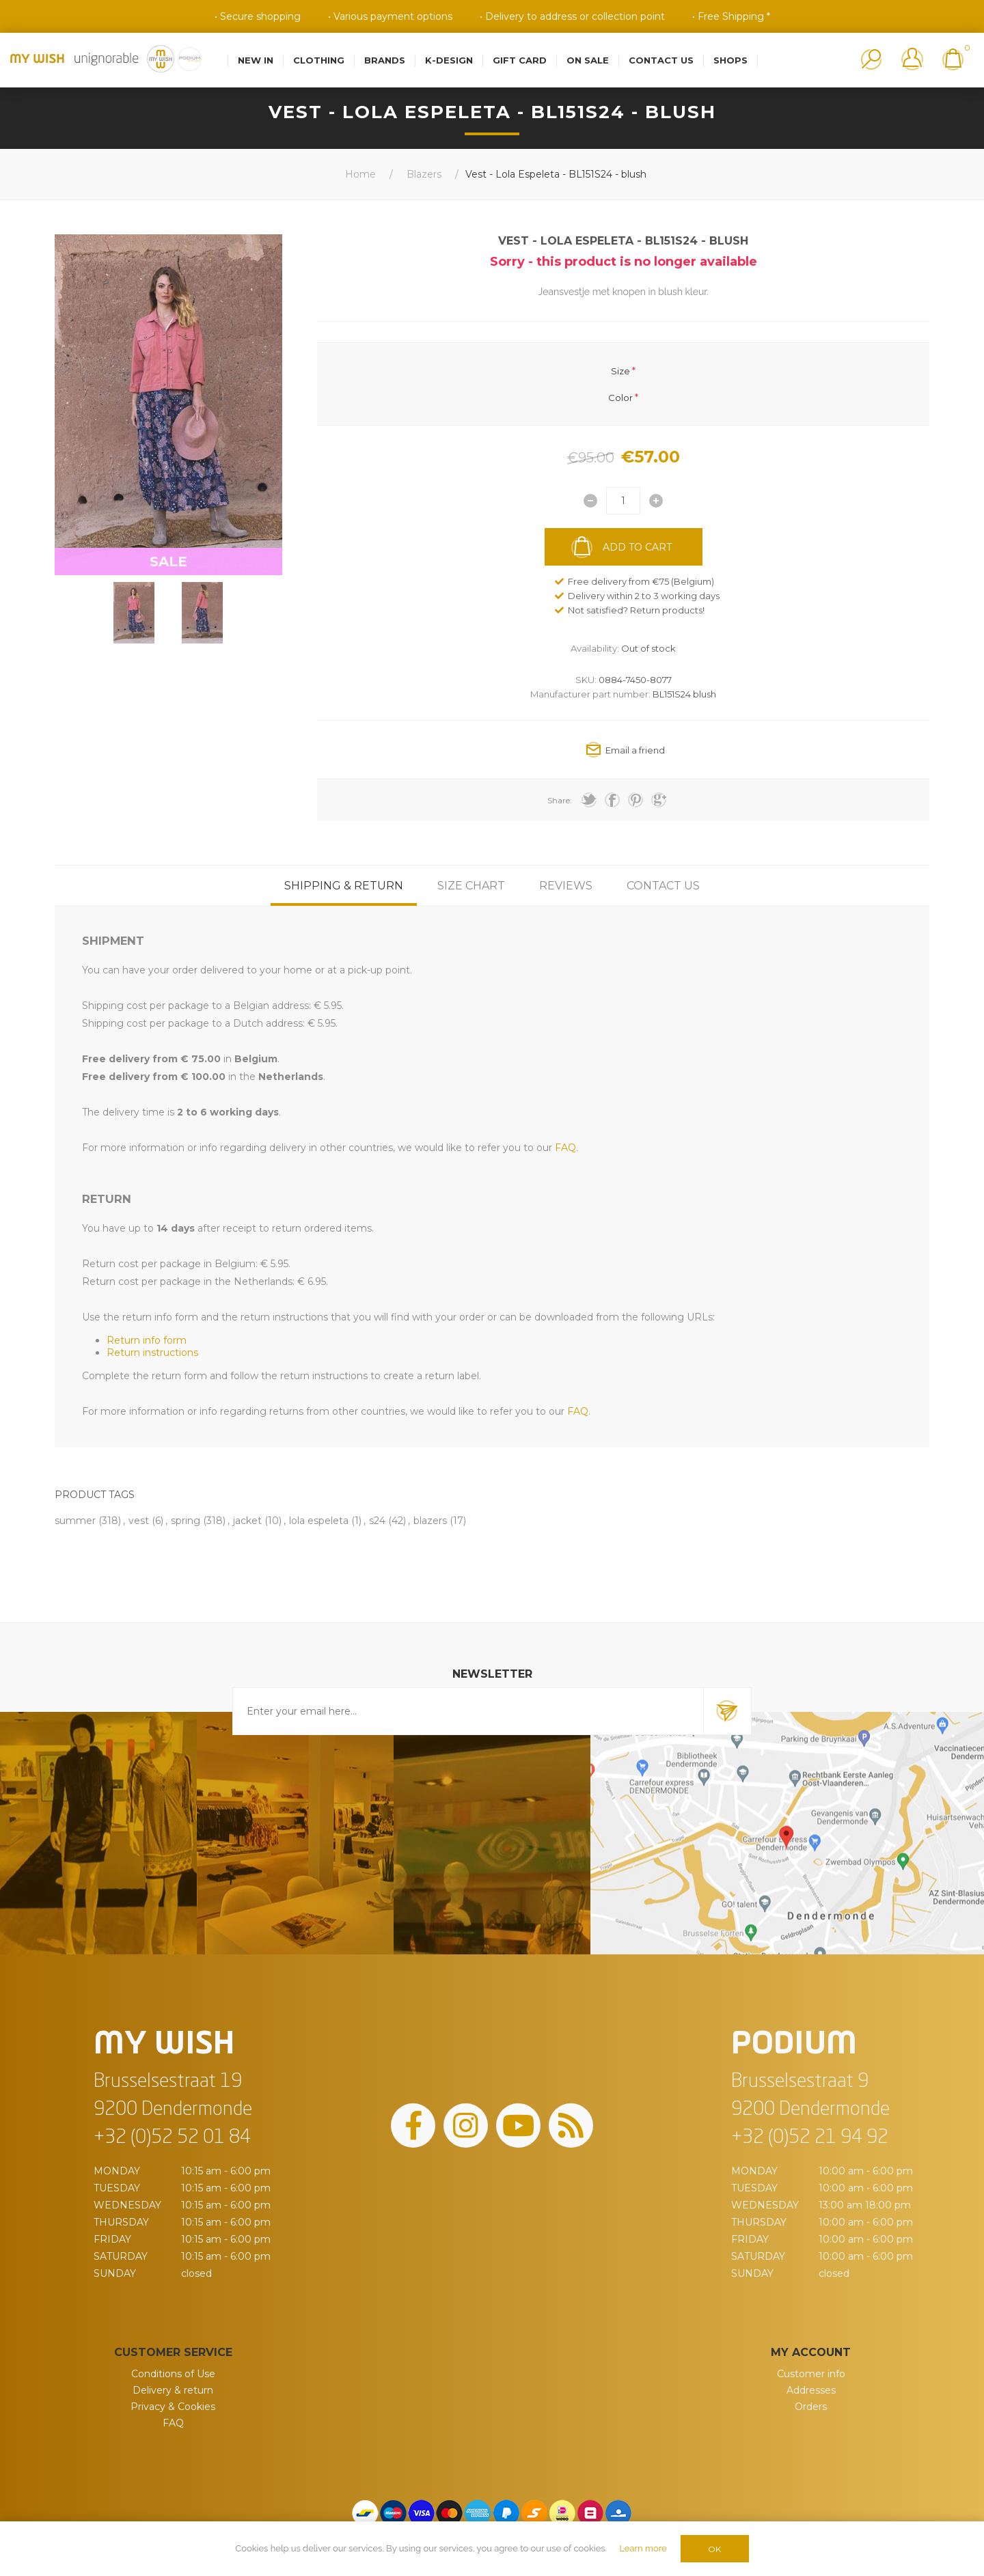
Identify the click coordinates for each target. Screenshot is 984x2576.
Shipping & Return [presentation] (343, 885)
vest (138, 1520)
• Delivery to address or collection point (572, 16)
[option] (134, 613)
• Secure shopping (258, 16)
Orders (811, 2406)
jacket (247, 1520)
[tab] (344, 885)
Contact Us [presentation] (663, 885)
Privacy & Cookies (173, 2406)
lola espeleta (318, 1520)
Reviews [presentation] (565, 885)
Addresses (811, 2390)
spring (185, 1520)
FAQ (173, 2423)
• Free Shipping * (731, 16)
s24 (377, 1520)
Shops (730, 60)
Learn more (642, 2548)
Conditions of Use (173, 2374)
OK (714, 2549)
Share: (559, 800)
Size (620, 370)
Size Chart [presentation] (471, 885)
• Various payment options (390, 16)
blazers (430, 1520)
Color (620, 396)
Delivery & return (173, 2390)
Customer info (811, 2374)
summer (75, 1520)
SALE (168, 561)
